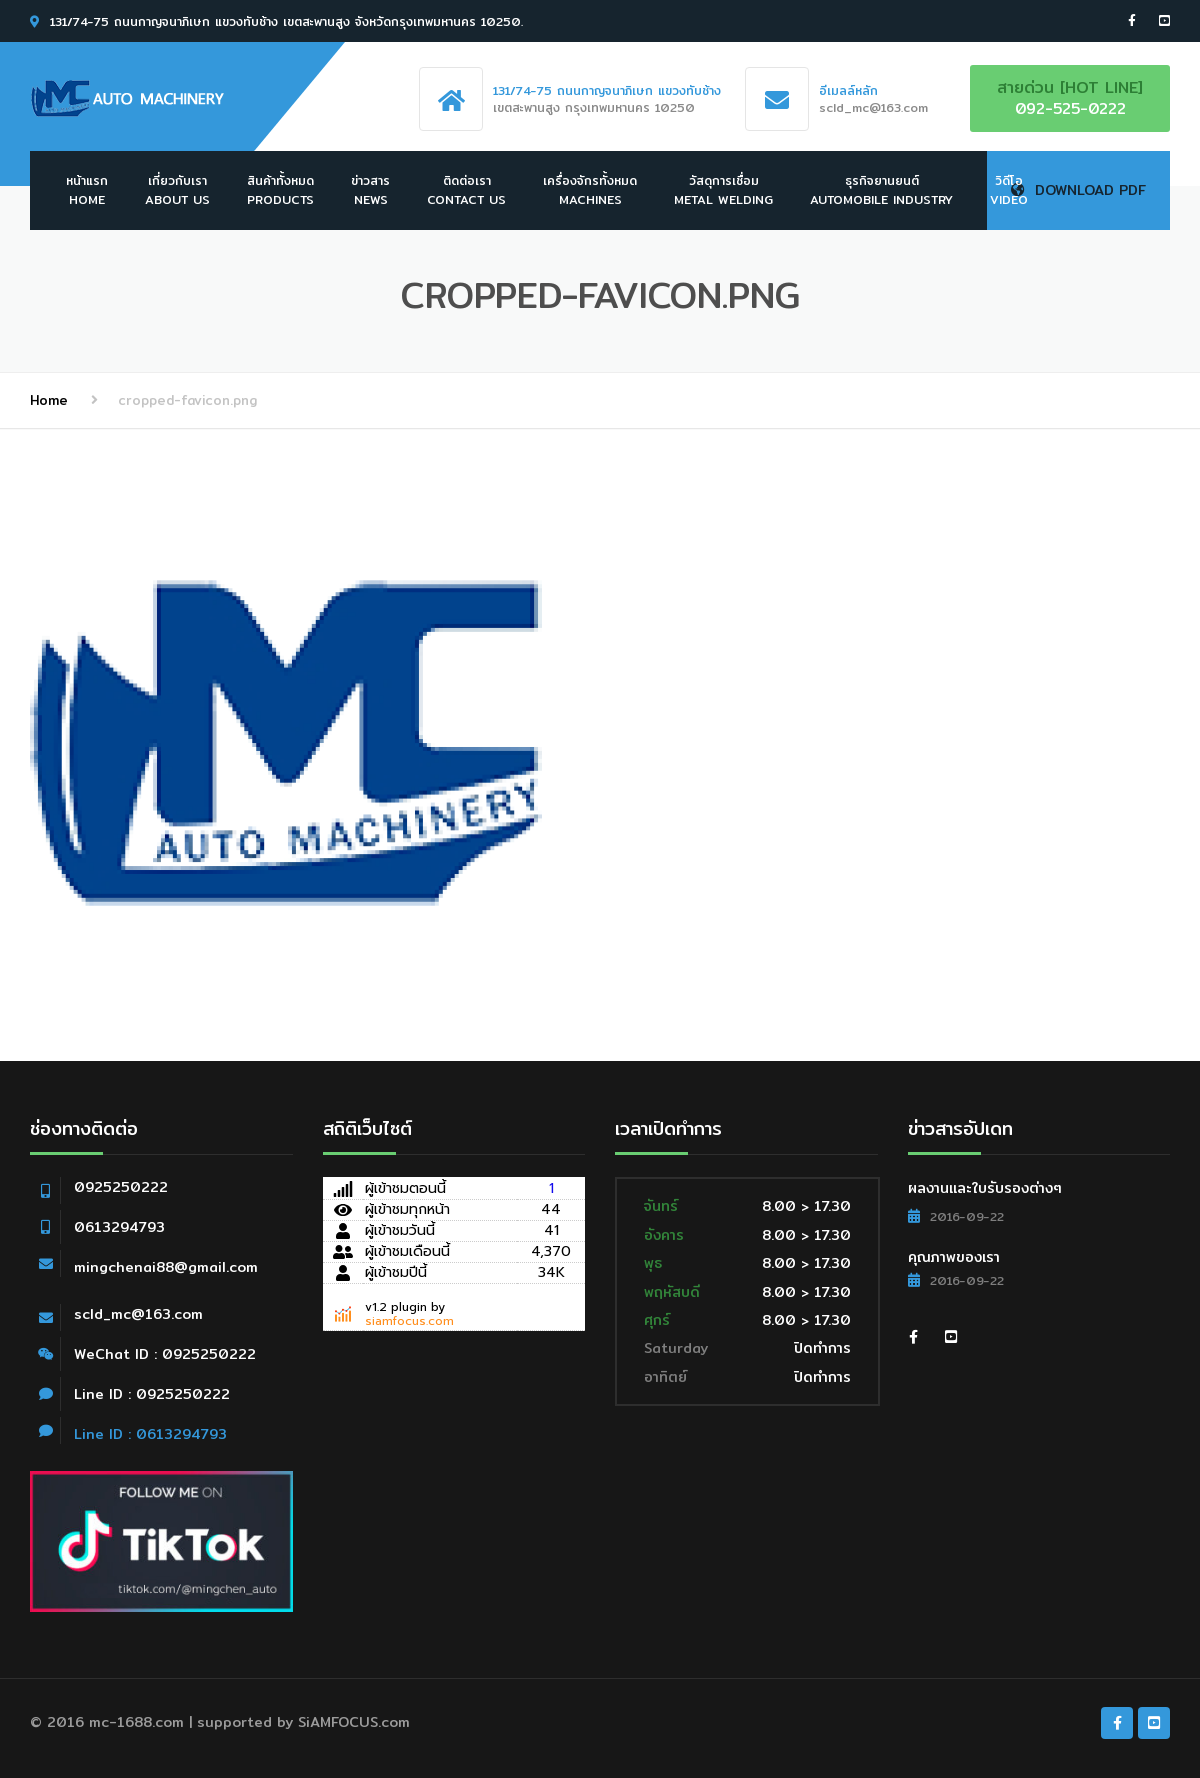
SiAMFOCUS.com (354, 1722)
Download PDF (1078, 190)
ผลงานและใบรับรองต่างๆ (985, 1188)
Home (49, 400)
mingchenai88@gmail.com (166, 1267)
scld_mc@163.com (138, 1314)
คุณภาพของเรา (954, 1257)
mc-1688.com (136, 1722)
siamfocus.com (409, 1321)
